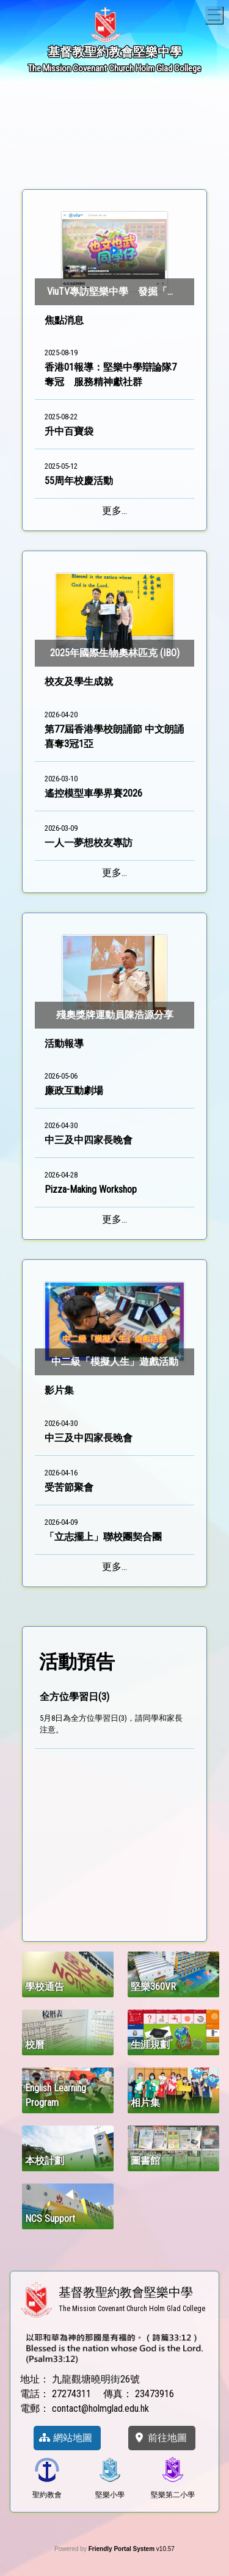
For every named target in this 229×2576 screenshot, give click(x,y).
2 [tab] (78, 160)
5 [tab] (133, 160)
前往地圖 (160, 2438)
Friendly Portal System (122, 2548)
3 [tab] (96, 160)
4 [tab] (115, 160)
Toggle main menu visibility (215, 13)
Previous (30, 116)
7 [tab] (170, 160)
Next (198, 116)
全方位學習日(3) (74, 1696)
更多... (114, 510)
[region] (114, 1807)
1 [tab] (60, 160)
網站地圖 (65, 2438)
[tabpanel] (114, 116)
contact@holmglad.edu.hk (100, 2408)
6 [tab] (151, 160)
